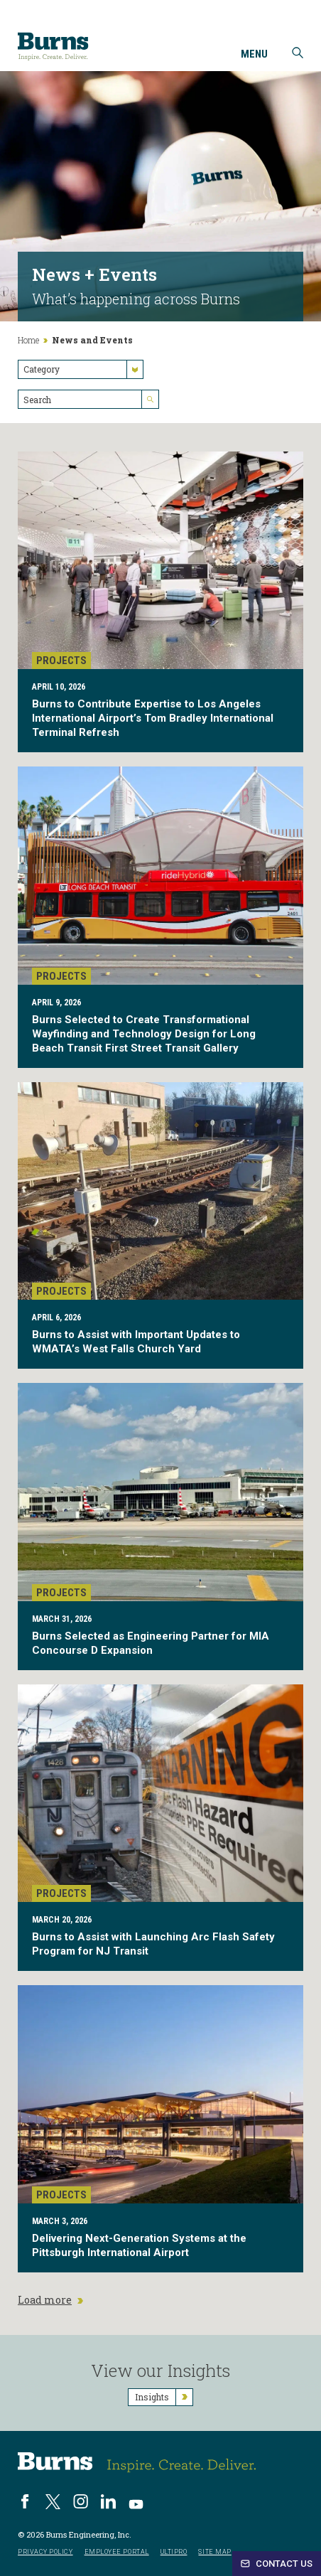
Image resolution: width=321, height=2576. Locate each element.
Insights (163, 2397)
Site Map (214, 2552)
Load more (50, 2300)
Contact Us (276, 2563)
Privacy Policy (45, 2552)
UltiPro (173, 2552)
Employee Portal (117, 2552)
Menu (254, 54)
